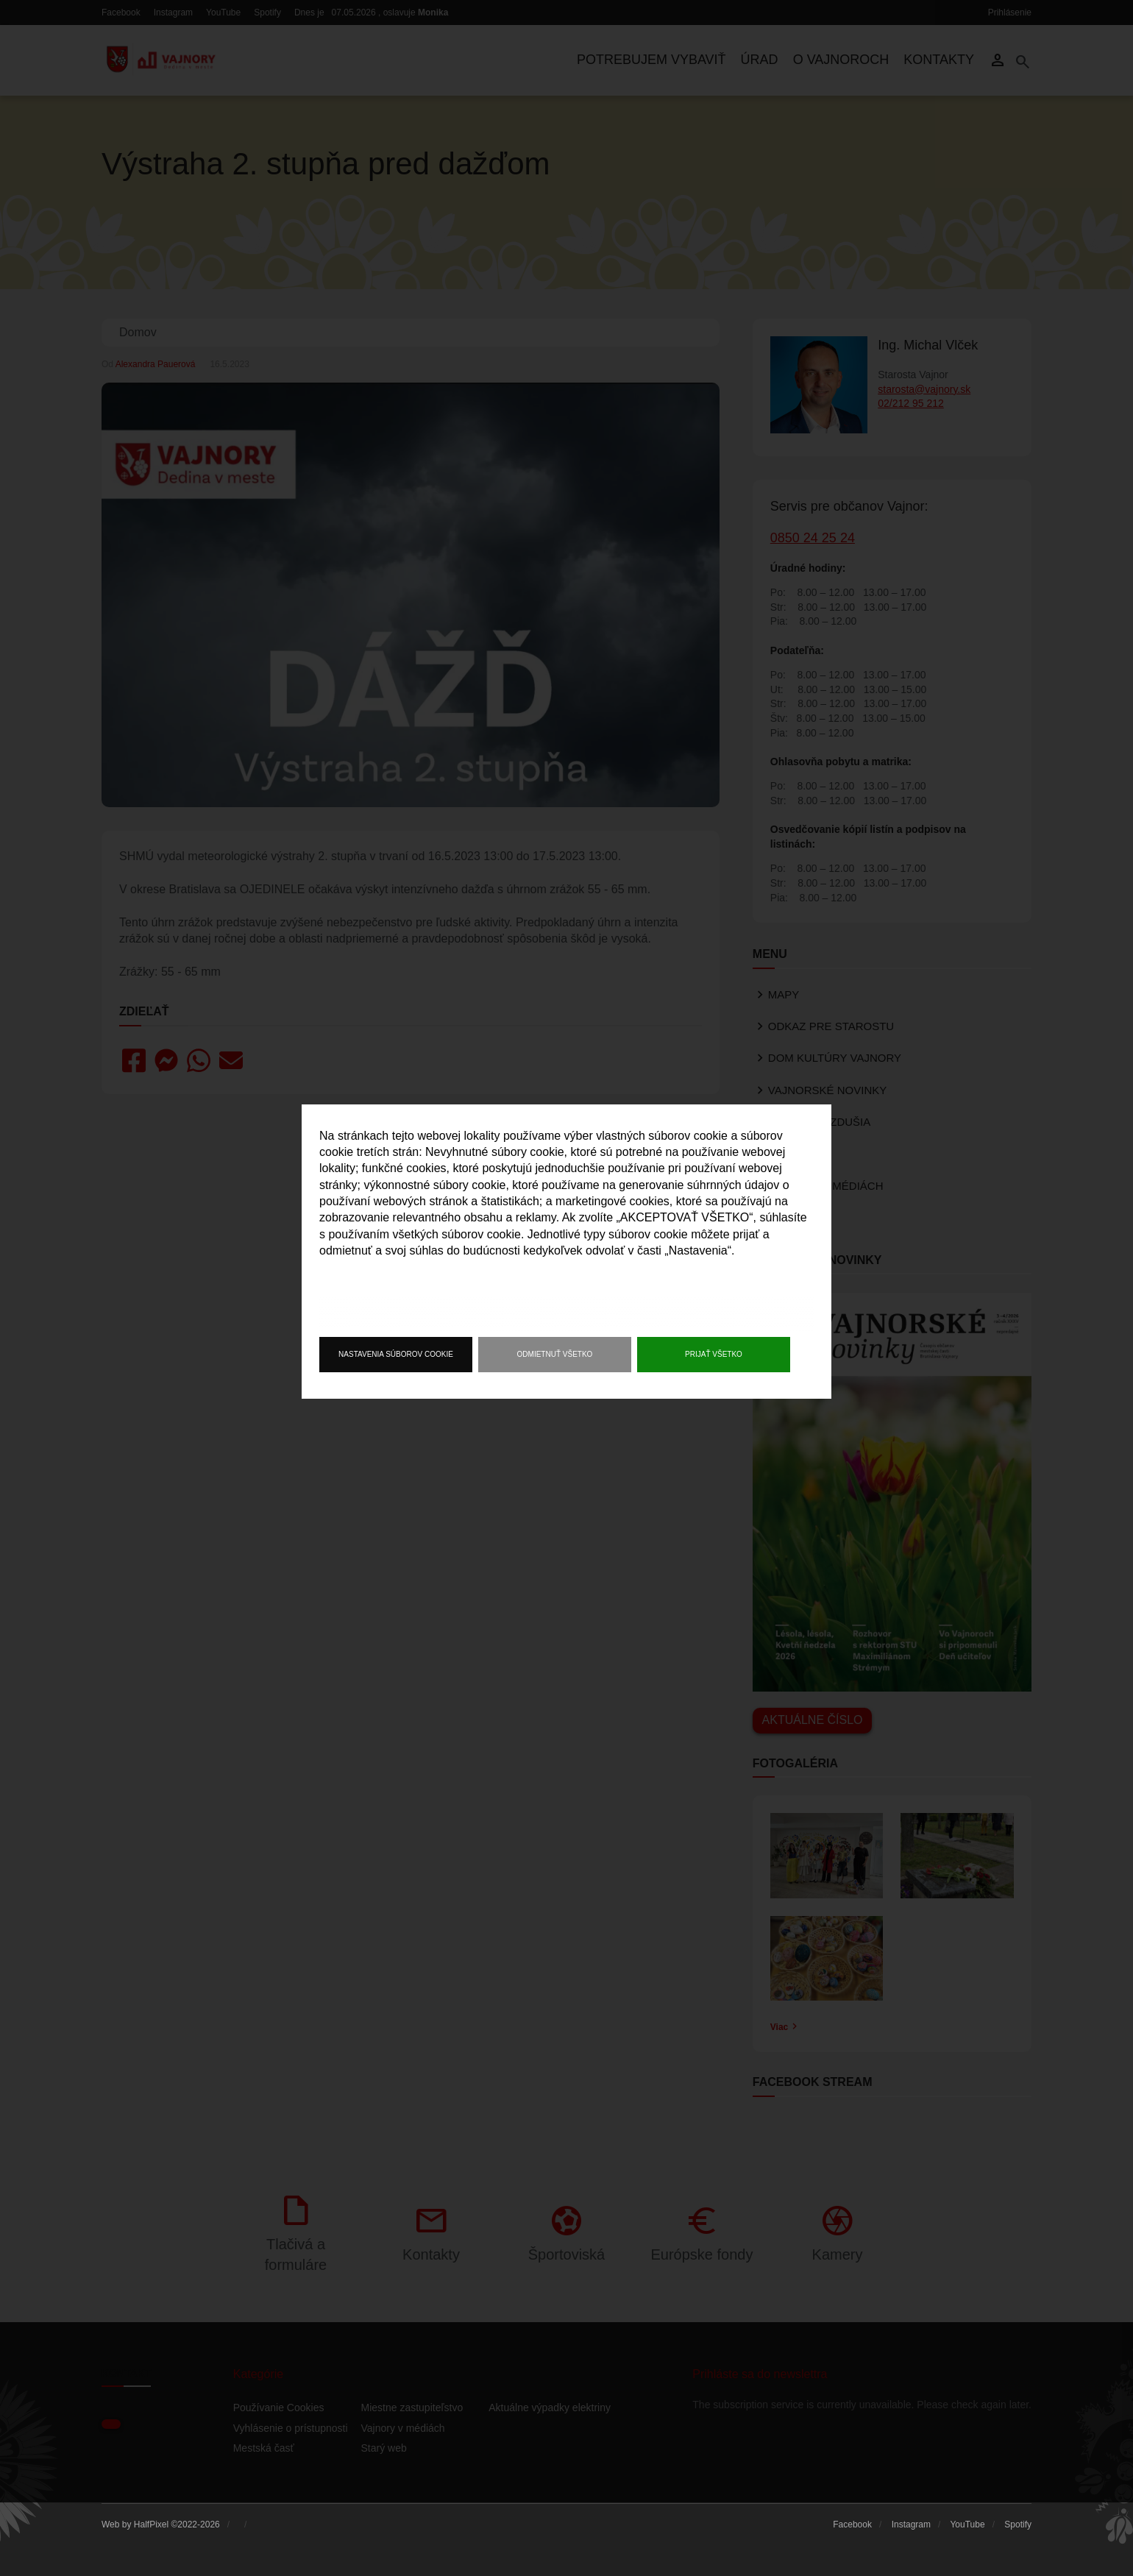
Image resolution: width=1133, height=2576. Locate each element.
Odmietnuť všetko (555, 1354)
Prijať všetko (713, 1354)
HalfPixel (151, 2524)
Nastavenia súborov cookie (395, 1354)
